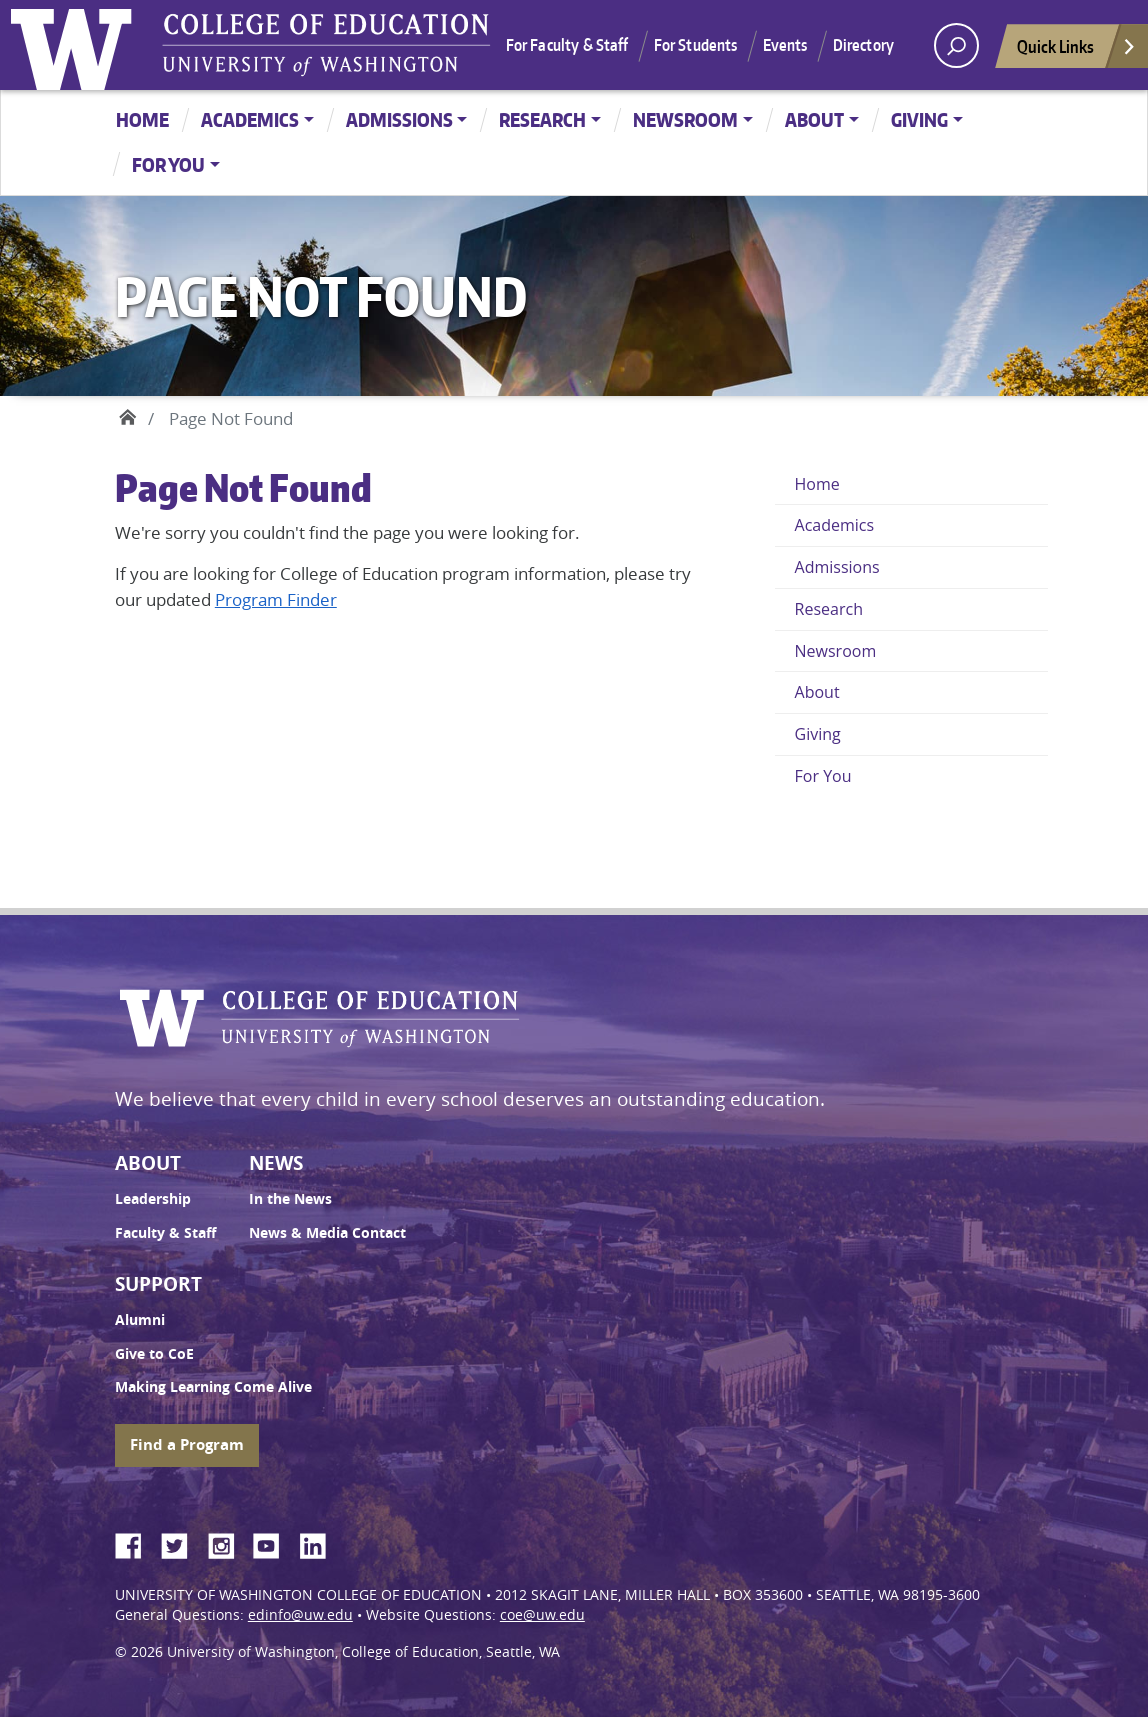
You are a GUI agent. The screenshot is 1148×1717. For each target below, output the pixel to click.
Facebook (136, 1543)
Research (542, 119)
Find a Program (187, 1444)
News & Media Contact (327, 1233)
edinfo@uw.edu (300, 1615)
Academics (250, 119)
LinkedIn (320, 1543)
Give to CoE (154, 1354)
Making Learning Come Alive (213, 1387)
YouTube (274, 1543)
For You (168, 164)
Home (142, 119)
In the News (290, 1199)
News (276, 1163)
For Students (696, 45)
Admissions (399, 119)
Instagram (228, 1543)
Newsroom (685, 119)
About (814, 119)
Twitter (182, 1543)
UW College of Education (326, 45)
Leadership (153, 1199)
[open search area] (956, 45)
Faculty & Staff (165, 1233)
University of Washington (76, 45)
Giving (919, 119)
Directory (863, 45)
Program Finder (276, 599)
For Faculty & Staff (567, 45)
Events (785, 45)
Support (158, 1284)
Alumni (140, 1320)
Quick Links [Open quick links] (1077, 51)
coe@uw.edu (542, 1615)
